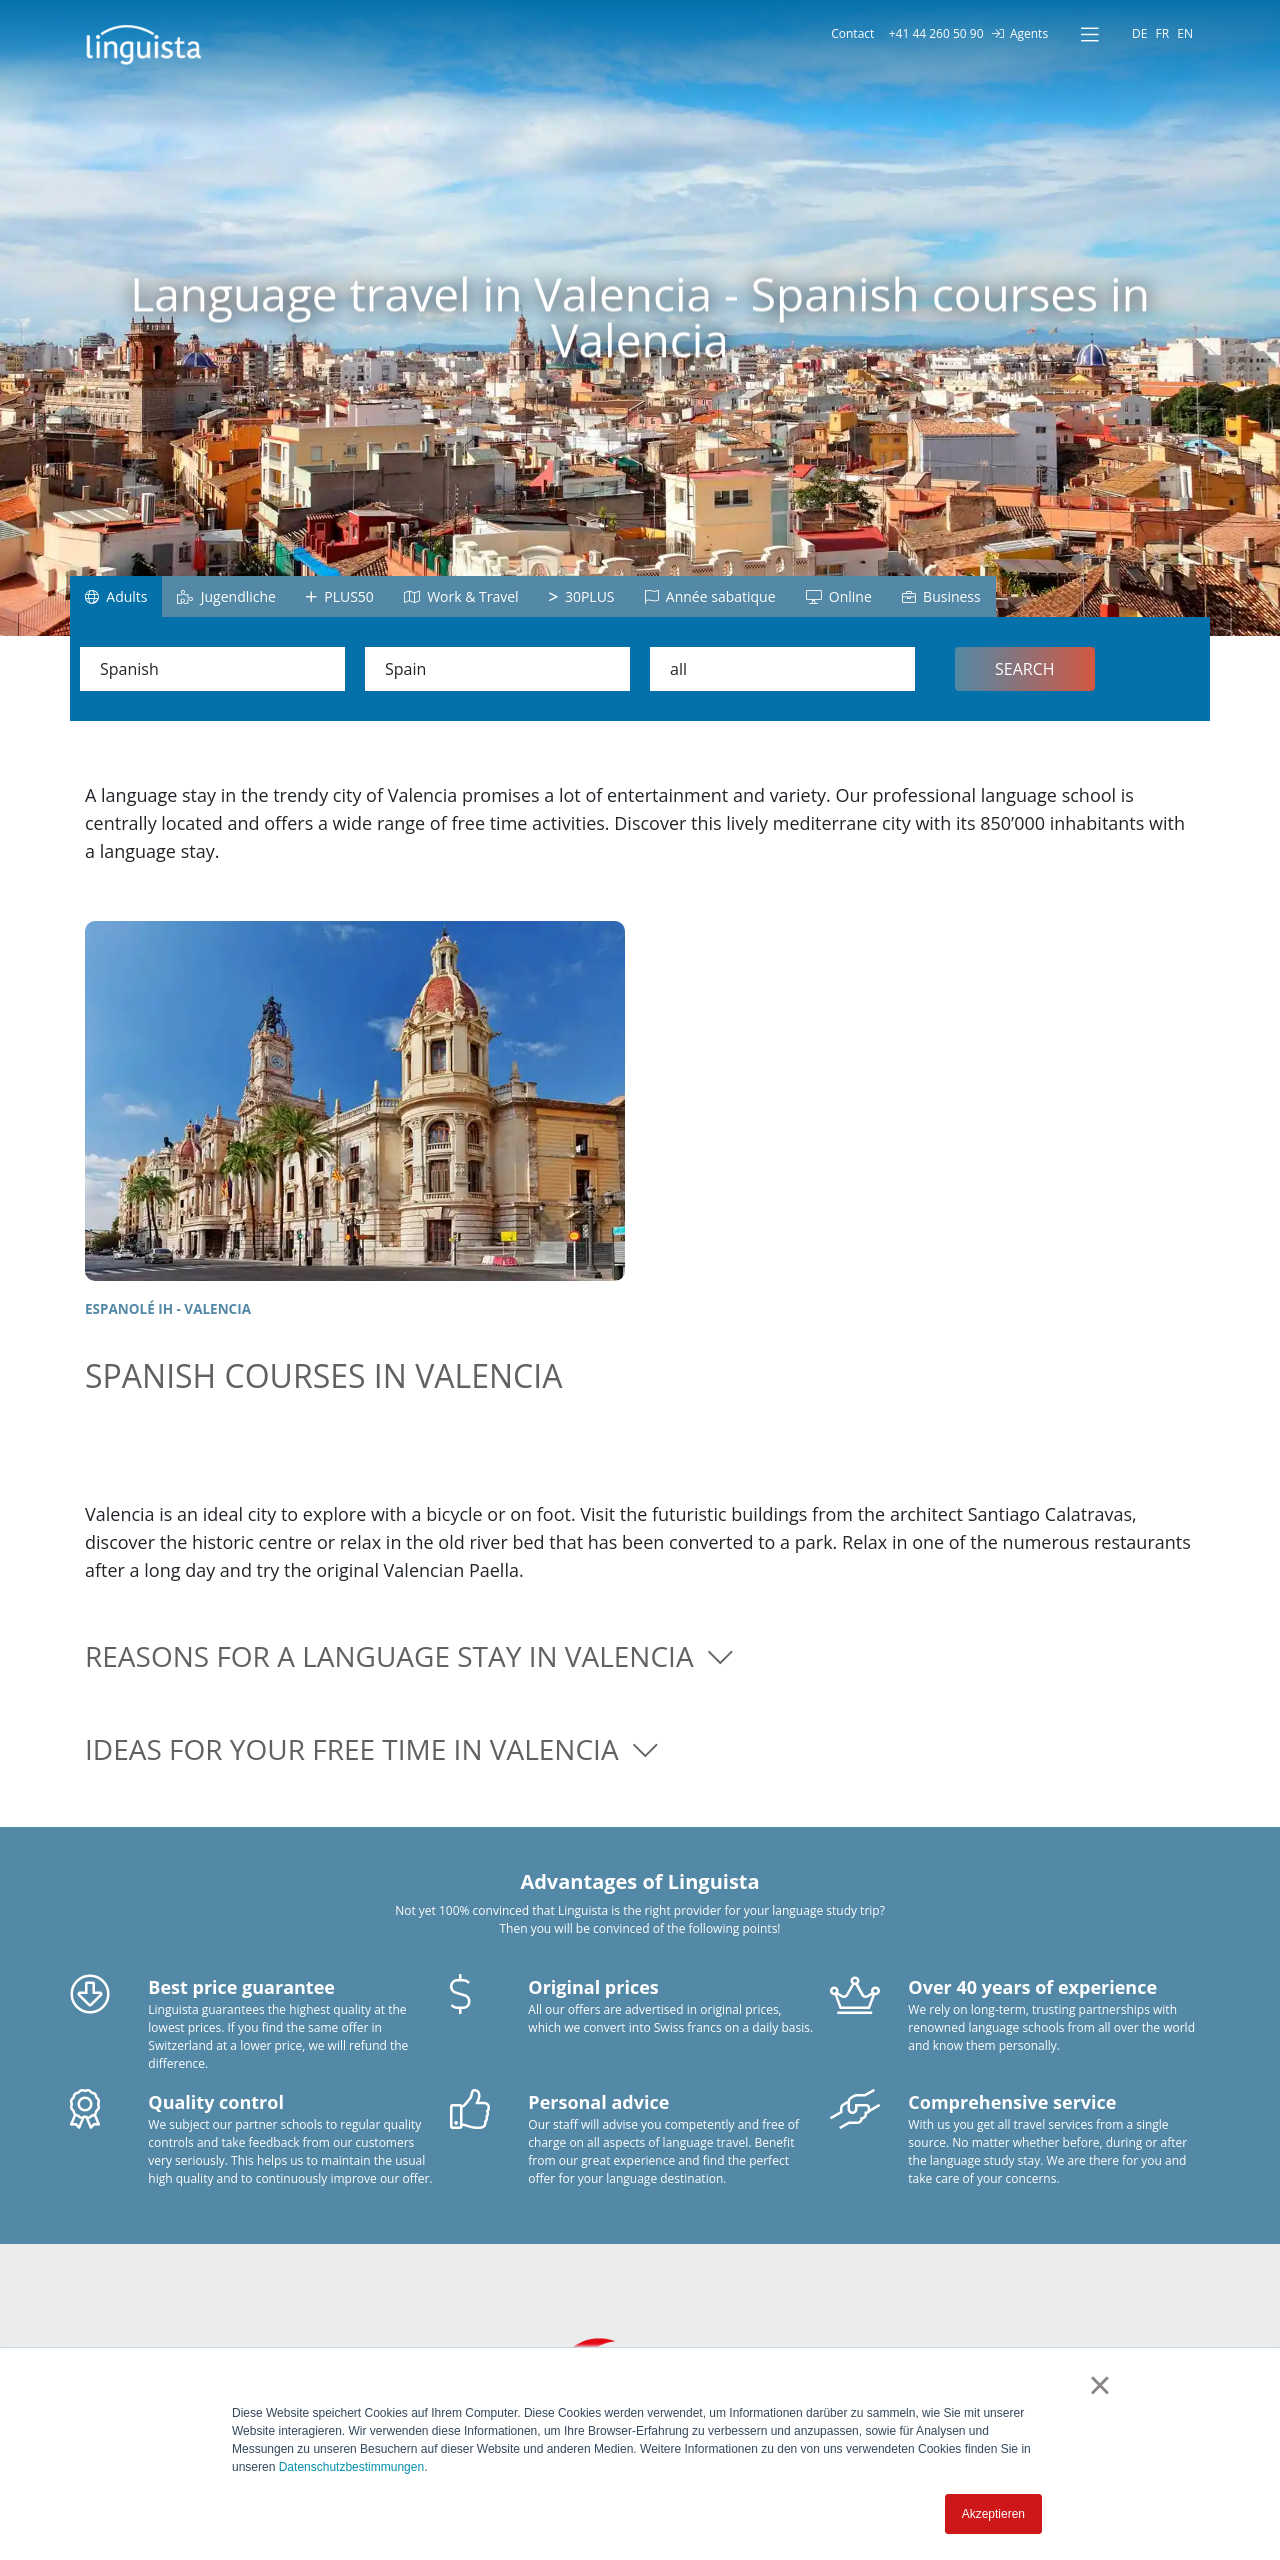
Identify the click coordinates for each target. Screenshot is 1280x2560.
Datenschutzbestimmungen (351, 2467)
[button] (640, 1657)
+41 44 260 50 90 (932, 33)
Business (941, 596)
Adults (116, 596)
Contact (849, 33)
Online (839, 596)
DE (1139, 33)
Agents (1020, 33)
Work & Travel (461, 596)
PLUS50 (340, 596)
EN (1185, 33)
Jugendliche (226, 596)
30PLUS (582, 596)
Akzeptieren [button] (993, 2514)
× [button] (1099, 2385)
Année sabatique (710, 596)
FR (1163, 33)
